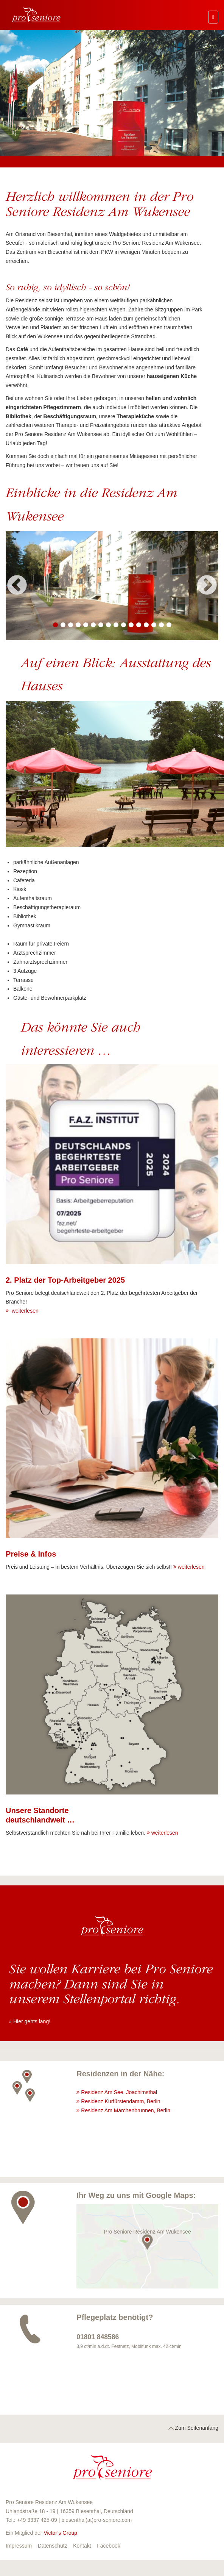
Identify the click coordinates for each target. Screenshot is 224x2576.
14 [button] (153, 625)
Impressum (19, 2546)
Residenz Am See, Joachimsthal (119, 2092)
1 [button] (55, 625)
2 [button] (63, 625)
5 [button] (85, 625)
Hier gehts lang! (31, 2021)
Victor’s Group (60, 2533)
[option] (112, 585)
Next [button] (207, 585)
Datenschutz (52, 2546)
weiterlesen (24, 1311)
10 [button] (123, 625)
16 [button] (169, 625)
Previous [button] (17, 585)
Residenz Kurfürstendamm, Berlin (120, 2101)
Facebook (108, 2546)
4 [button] (78, 625)
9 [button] (116, 625)
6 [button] (93, 625)
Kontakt (82, 2546)
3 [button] (70, 625)
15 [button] (161, 625)
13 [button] (146, 625)
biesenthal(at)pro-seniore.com (96, 2520)
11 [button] (131, 625)
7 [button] (100, 625)
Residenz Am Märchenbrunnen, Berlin (126, 2110)
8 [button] (108, 625)
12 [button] (138, 625)
